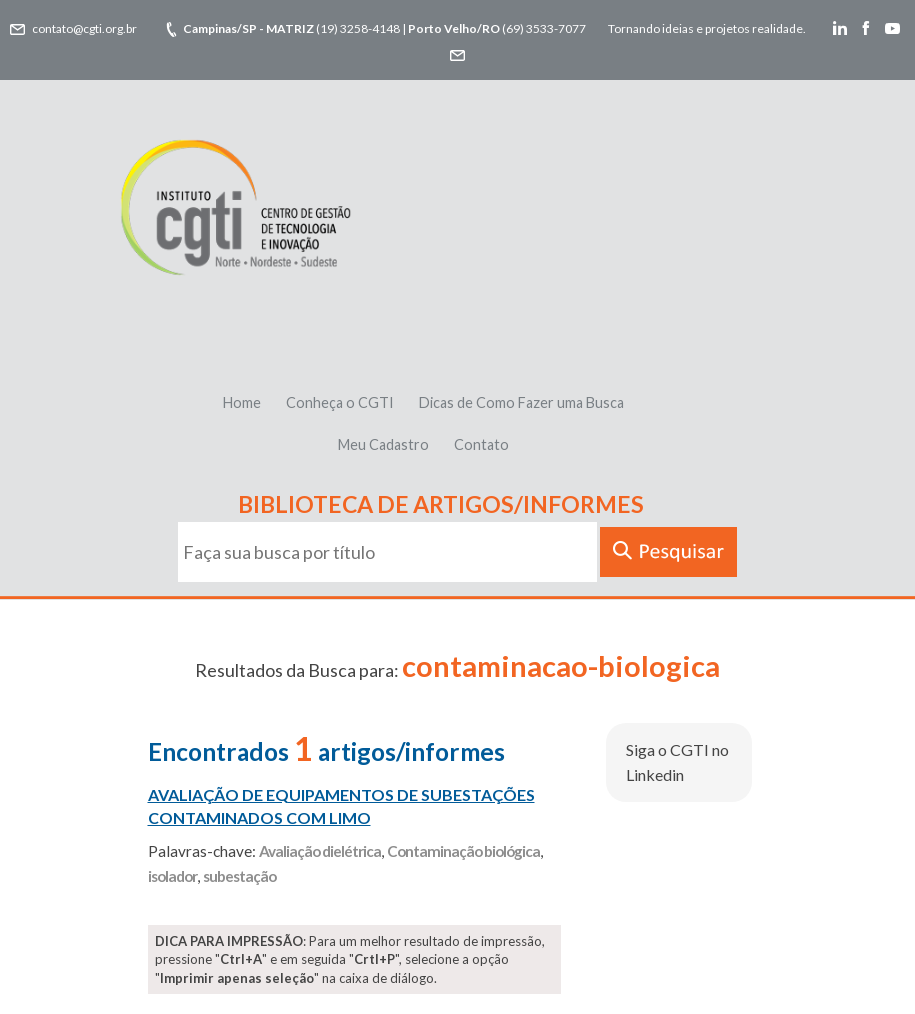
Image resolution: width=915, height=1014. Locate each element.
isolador (172, 876)
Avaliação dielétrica (320, 851)
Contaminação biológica (463, 851)
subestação (239, 876)
